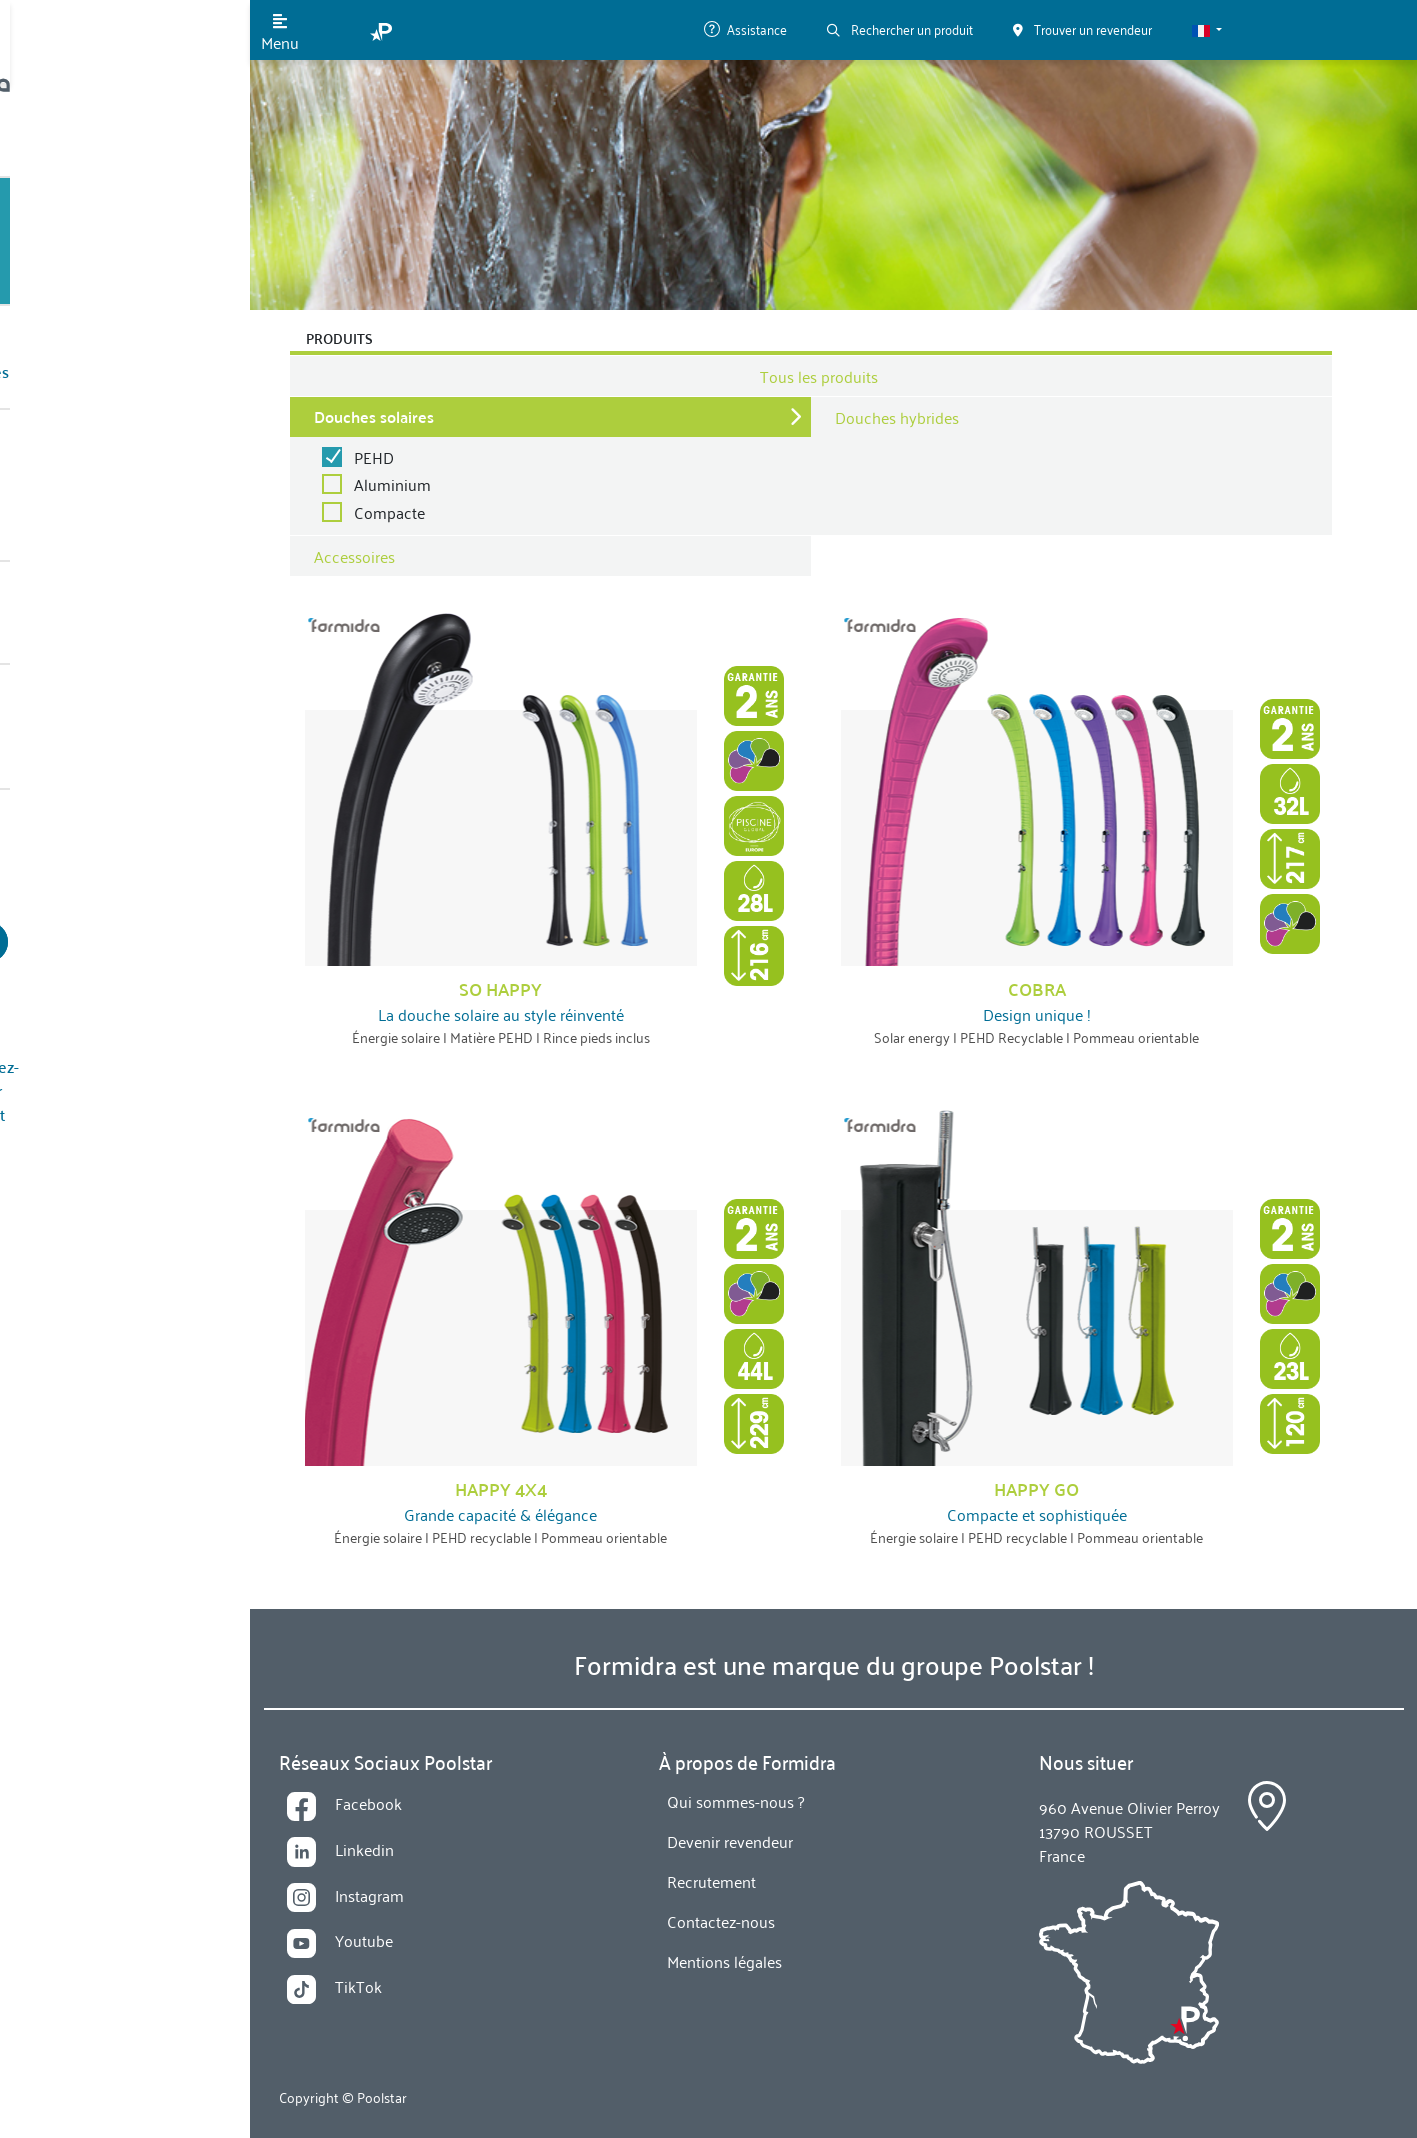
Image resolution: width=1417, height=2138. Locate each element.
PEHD (374, 457)
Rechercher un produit (900, 28)
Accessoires (354, 556)
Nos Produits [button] (97, 241)
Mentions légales (724, 1961)
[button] (1207, 30)
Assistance (745, 28)
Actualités (89, 480)
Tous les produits (819, 376)
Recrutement (711, 1881)
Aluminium (392, 484)
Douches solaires (374, 416)
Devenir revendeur (125, 787)
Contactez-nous (107, 559)
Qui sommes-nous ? (121, 401)
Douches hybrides (897, 417)
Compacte (389, 512)
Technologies (100, 321)
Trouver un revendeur (125, 727)
